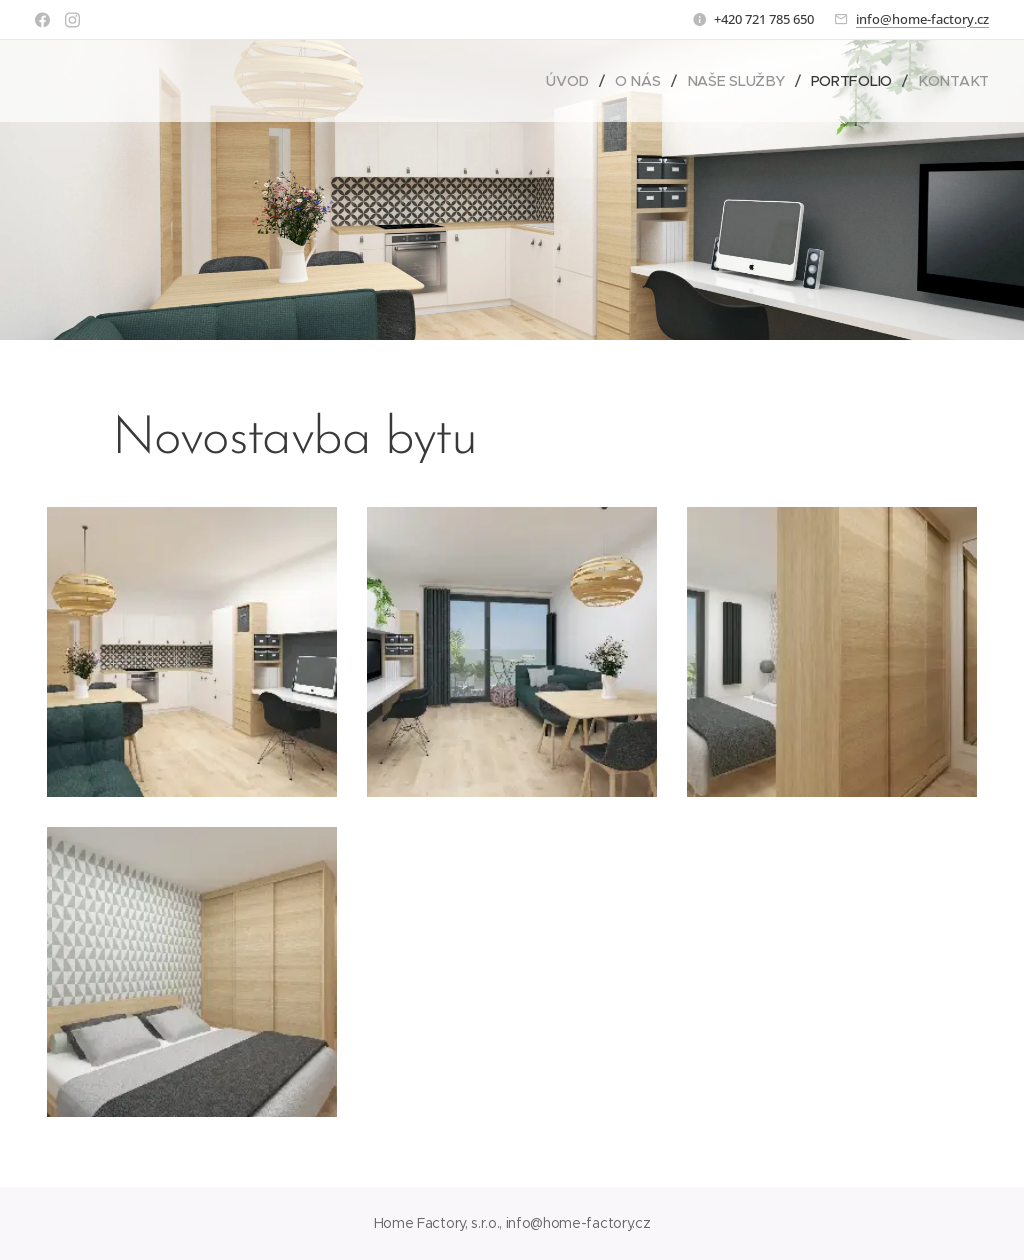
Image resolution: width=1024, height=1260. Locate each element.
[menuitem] (573, 81)
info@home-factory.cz (922, 19)
